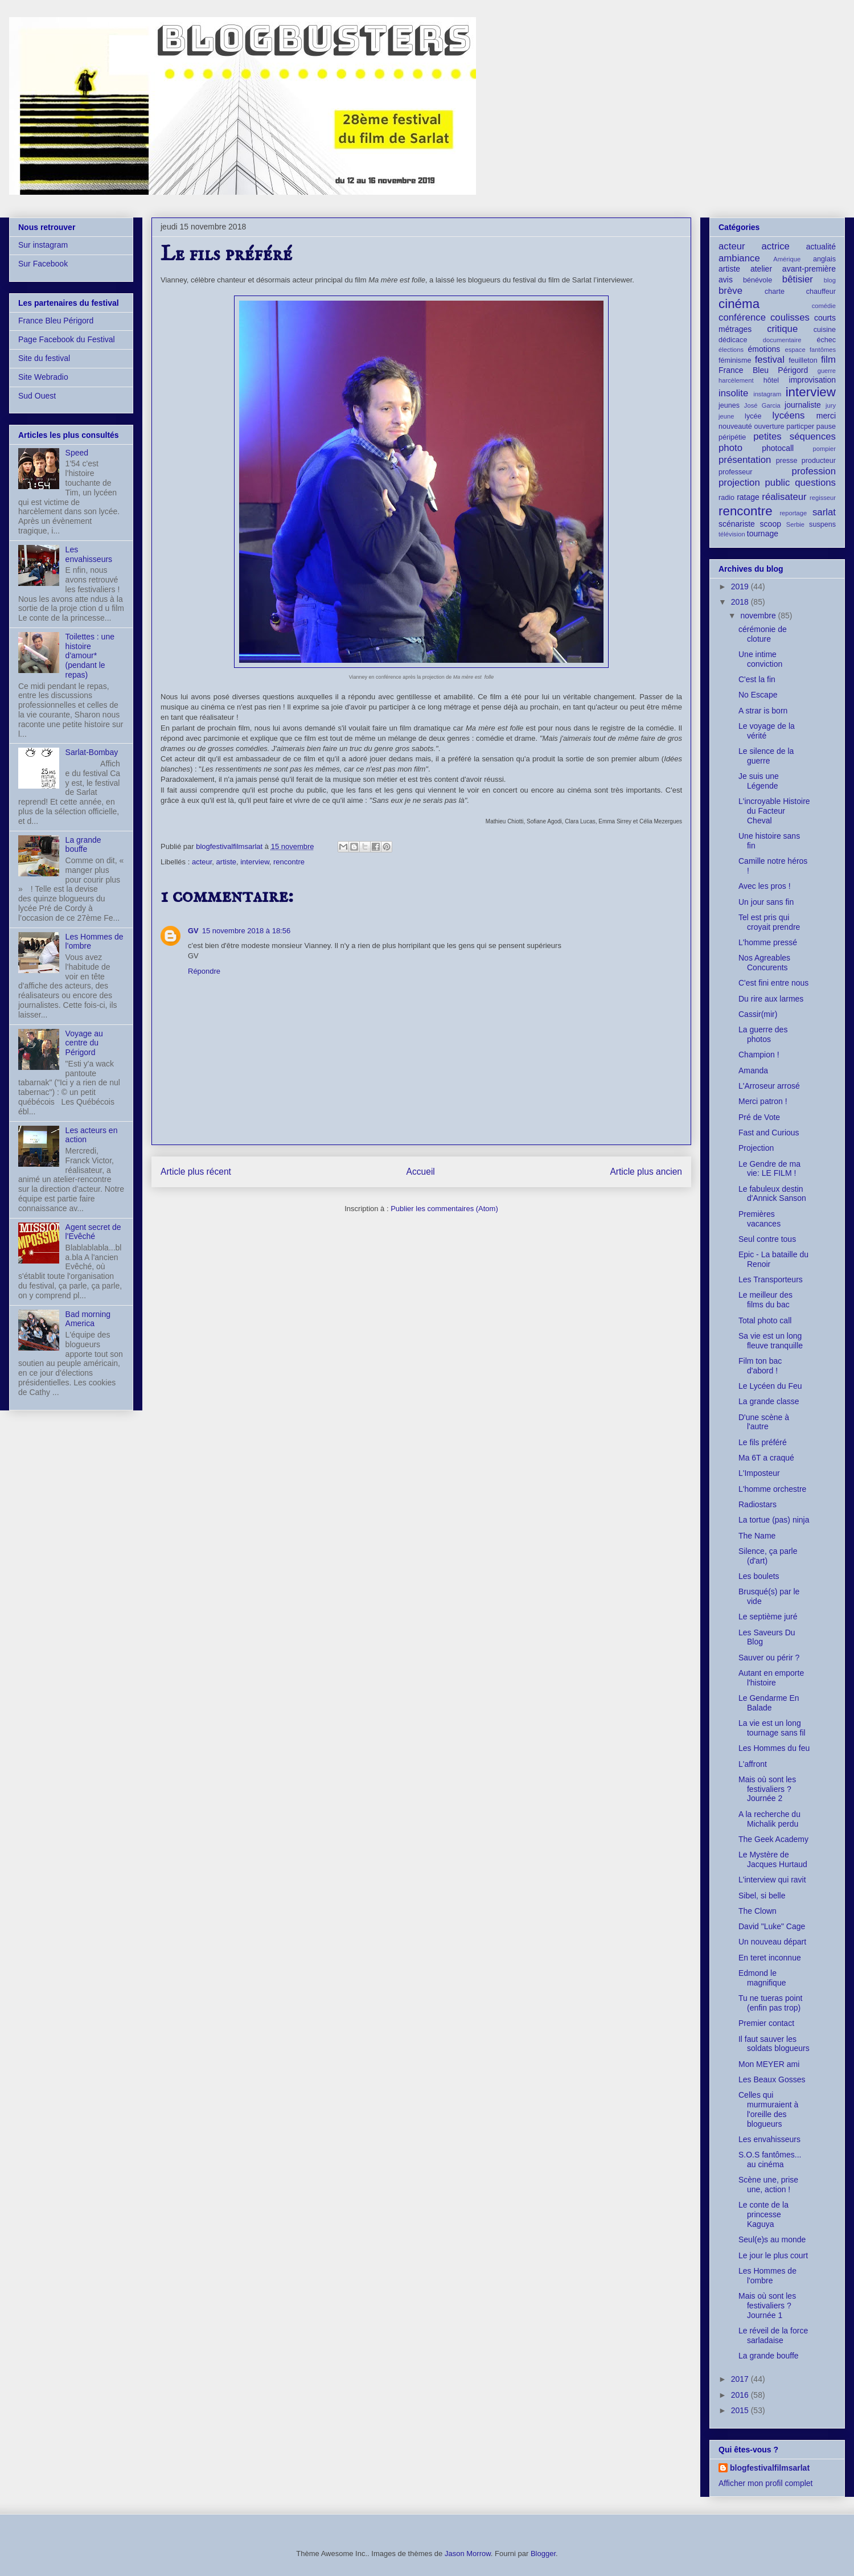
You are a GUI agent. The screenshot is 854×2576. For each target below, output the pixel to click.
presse (787, 461)
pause (826, 426)
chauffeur (821, 292)
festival (770, 359)
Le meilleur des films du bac (765, 1299)
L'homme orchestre (772, 1489)
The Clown (757, 1910)
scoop (770, 523)
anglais (824, 259)
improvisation (812, 379)
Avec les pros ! (764, 886)
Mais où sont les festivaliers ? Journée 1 (767, 2305)
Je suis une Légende (758, 781)
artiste (226, 862)
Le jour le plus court (773, 2255)
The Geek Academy (773, 1839)
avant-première (809, 268)
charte (775, 292)
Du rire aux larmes (770, 998)
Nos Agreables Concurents (764, 962)
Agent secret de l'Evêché (93, 1232)
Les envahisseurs (89, 554)
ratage (748, 497)
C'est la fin (756, 679)
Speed (76, 452)
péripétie (732, 437)
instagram (767, 394)
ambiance (739, 258)
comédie (824, 305)
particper (800, 426)
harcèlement (736, 380)
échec (826, 340)
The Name (756, 1535)
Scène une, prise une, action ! (768, 2184)
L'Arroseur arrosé (769, 1085)
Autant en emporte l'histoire (771, 1677)
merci (826, 415)
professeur (735, 472)
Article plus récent (196, 1171)
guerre (827, 370)
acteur (202, 862)
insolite (733, 393)
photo (730, 447)
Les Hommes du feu (774, 1748)
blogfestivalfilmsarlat (770, 2467)
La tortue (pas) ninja (774, 1519)
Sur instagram (43, 244)
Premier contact (766, 2023)
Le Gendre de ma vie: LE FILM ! (769, 1168)
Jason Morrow (468, 2553)
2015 (741, 2410)
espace (795, 349)
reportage (793, 513)
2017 (741, 2379)
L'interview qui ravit (772, 1879)
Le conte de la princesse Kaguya (763, 2214)
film (828, 359)
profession (814, 471)
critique (782, 328)
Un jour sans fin (766, 901)
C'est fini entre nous (773, 982)
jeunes (729, 405)
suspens (822, 524)
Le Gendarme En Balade (768, 1702)
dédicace (732, 340)
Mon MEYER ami (768, 2064)
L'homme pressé (767, 942)
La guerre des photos (762, 1034)
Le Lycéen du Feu (770, 1385)
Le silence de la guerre (766, 755)
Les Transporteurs (770, 1279)
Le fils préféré (762, 1442)
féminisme (734, 360)
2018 (741, 601)
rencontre (289, 862)
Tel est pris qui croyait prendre (769, 922)
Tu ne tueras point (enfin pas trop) (770, 2002)
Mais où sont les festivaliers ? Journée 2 (767, 1789)
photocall (778, 448)
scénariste (736, 523)
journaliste (803, 404)
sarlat (824, 512)
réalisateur (784, 496)
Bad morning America (87, 1319)
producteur (819, 461)
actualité (821, 246)
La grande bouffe (83, 844)
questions (815, 482)
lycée (753, 416)
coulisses (790, 317)
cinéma (738, 304)
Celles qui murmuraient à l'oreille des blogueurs (768, 2109)
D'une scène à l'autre (763, 1422)
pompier (824, 448)
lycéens (789, 415)
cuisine (825, 330)
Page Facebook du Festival (66, 339)
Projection (756, 1147)
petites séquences (794, 436)
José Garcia (762, 405)
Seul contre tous (767, 1239)
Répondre (204, 971)
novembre (759, 615)
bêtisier (797, 279)
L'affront (752, 1764)
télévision (731, 534)
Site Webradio (43, 377)
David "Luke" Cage (771, 1926)
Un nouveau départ (772, 1941)
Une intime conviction (760, 659)
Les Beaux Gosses (772, 2079)
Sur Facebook (43, 263)
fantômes (823, 349)
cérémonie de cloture (762, 634)
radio (726, 498)
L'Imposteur (759, 1473)
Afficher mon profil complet (765, 2483)
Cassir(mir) (757, 1014)
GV (193, 930)
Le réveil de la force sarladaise (773, 2335)
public (777, 482)
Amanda (753, 1070)
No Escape (757, 694)
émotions (764, 349)
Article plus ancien (646, 1171)
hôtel (771, 380)
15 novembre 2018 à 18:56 (246, 930)
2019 (741, 586)
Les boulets (758, 1576)
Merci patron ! (762, 1101)
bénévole (757, 280)
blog (830, 280)
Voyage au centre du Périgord (84, 1043)
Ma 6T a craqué (766, 1457)
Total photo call (764, 1320)
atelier (761, 268)
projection (739, 482)
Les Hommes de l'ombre (767, 2275)
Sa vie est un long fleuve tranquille (770, 1340)
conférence (742, 317)
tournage (762, 533)
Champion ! (758, 1054)
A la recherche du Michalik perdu (769, 1819)
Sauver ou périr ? (768, 1657)
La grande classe (768, 1401)
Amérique (786, 259)
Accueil (421, 1171)
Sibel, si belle (762, 1895)
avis (725, 279)
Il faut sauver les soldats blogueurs (774, 2043)
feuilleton (803, 360)
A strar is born (762, 710)
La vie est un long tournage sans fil (772, 1727)
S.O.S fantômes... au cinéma (770, 2159)
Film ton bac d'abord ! (760, 1365)
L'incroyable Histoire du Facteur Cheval (774, 811)
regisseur (823, 497)
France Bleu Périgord (55, 320)
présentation (744, 459)
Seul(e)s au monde (772, 2239)
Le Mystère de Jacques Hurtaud (772, 1859)
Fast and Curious (768, 1132)
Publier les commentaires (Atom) (444, 1208)
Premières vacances (759, 1218)
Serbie (795, 524)
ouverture (769, 426)
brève (730, 290)
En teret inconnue (769, 1957)
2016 (741, 2394)
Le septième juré (768, 1616)
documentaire (782, 340)
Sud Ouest (37, 395)
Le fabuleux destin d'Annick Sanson (772, 1193)
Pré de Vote (759, 1117)
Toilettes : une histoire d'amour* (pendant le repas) (89, 655)
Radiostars (757, 1504)
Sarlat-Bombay (91, 752)
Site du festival (44, 358)
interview (254, 862)
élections (731, 349)
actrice (776, 246)
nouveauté (735, 426)
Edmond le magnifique (762, 1977)
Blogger (543, 2553)
